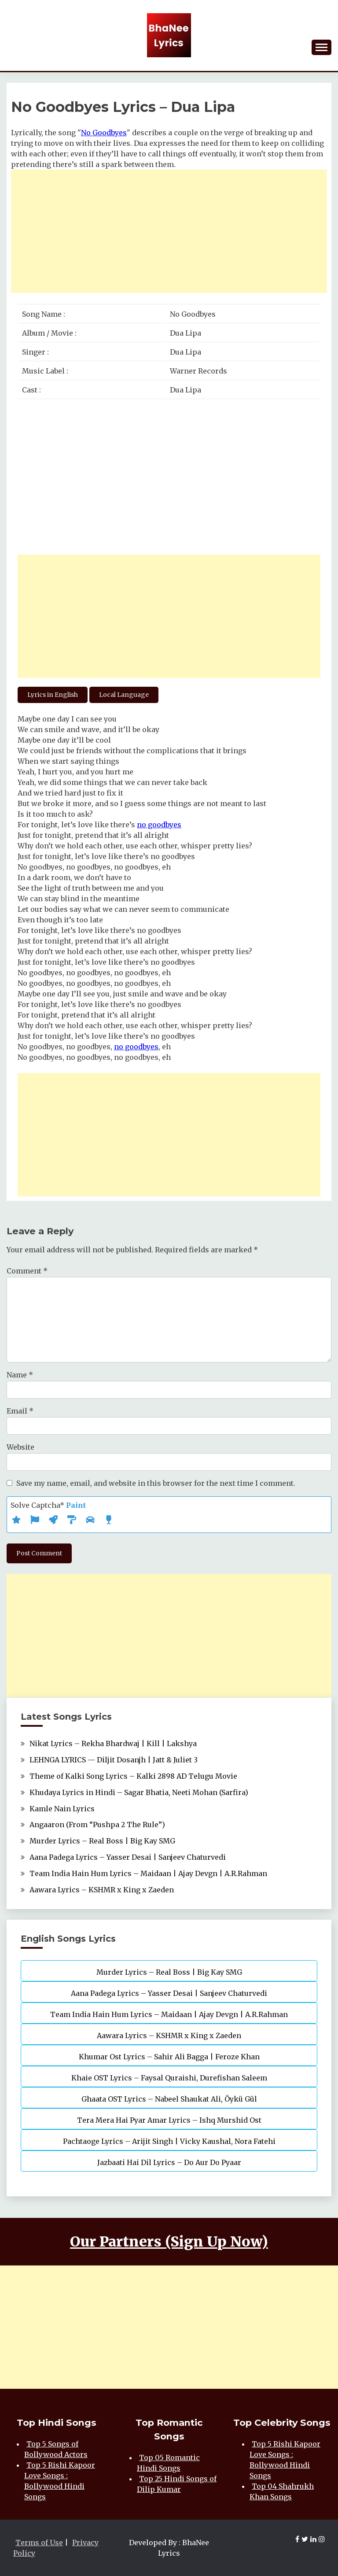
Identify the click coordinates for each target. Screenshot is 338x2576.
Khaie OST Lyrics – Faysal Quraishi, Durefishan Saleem (169, 2077)
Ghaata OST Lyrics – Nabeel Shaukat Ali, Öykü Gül (169, 2099)
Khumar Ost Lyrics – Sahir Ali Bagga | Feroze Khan (169, 2056)
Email (20, 1410)
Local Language (124, 695)
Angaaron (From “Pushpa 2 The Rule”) (97, 1824)
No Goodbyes (104, 132)
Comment (27, 1270)
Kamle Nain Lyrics (62, 1808)
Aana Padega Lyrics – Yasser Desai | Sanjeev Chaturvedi (127, 1857)
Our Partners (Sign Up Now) (169, 2241)
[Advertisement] (169, 231)
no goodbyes (159, 824)
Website (20, 1447)
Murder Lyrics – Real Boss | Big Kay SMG (102, 1840)
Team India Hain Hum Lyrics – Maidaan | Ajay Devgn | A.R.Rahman (148, 1873)
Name (20, 1374)
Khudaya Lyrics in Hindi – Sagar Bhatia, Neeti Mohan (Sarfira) (138, 1792)
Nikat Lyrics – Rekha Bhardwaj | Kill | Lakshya (113, 1743)
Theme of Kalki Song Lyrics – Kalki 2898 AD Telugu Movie (133, 1776)
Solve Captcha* (48, 1505)
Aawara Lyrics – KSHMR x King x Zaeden (101, 1889)
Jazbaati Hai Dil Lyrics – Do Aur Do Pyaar (169, 2162)
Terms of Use (39, 2542)
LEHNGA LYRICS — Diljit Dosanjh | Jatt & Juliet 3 (113, 1759)
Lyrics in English (52, 695)
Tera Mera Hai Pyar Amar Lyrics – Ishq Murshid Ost (169, 2120)
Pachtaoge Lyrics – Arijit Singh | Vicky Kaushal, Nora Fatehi (169, 2141)
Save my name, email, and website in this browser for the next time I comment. (155, 1483)
